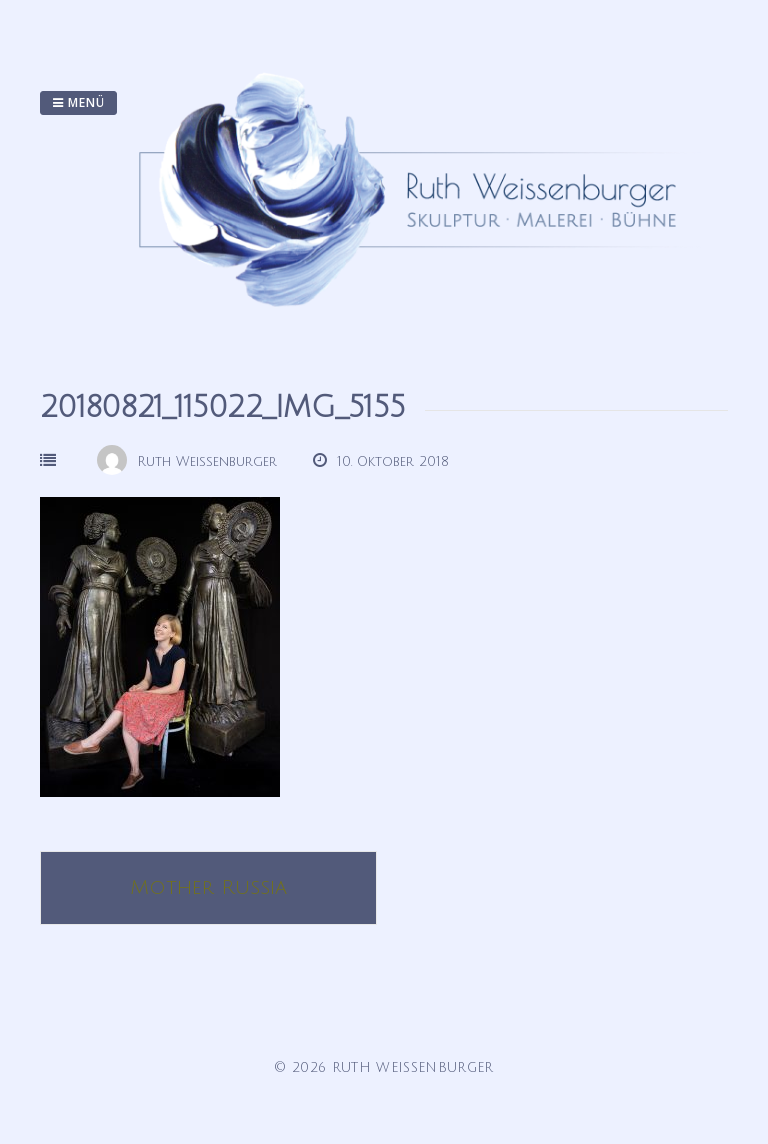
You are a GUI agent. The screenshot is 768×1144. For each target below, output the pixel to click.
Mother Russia (208, 888)
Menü (78, 102)
